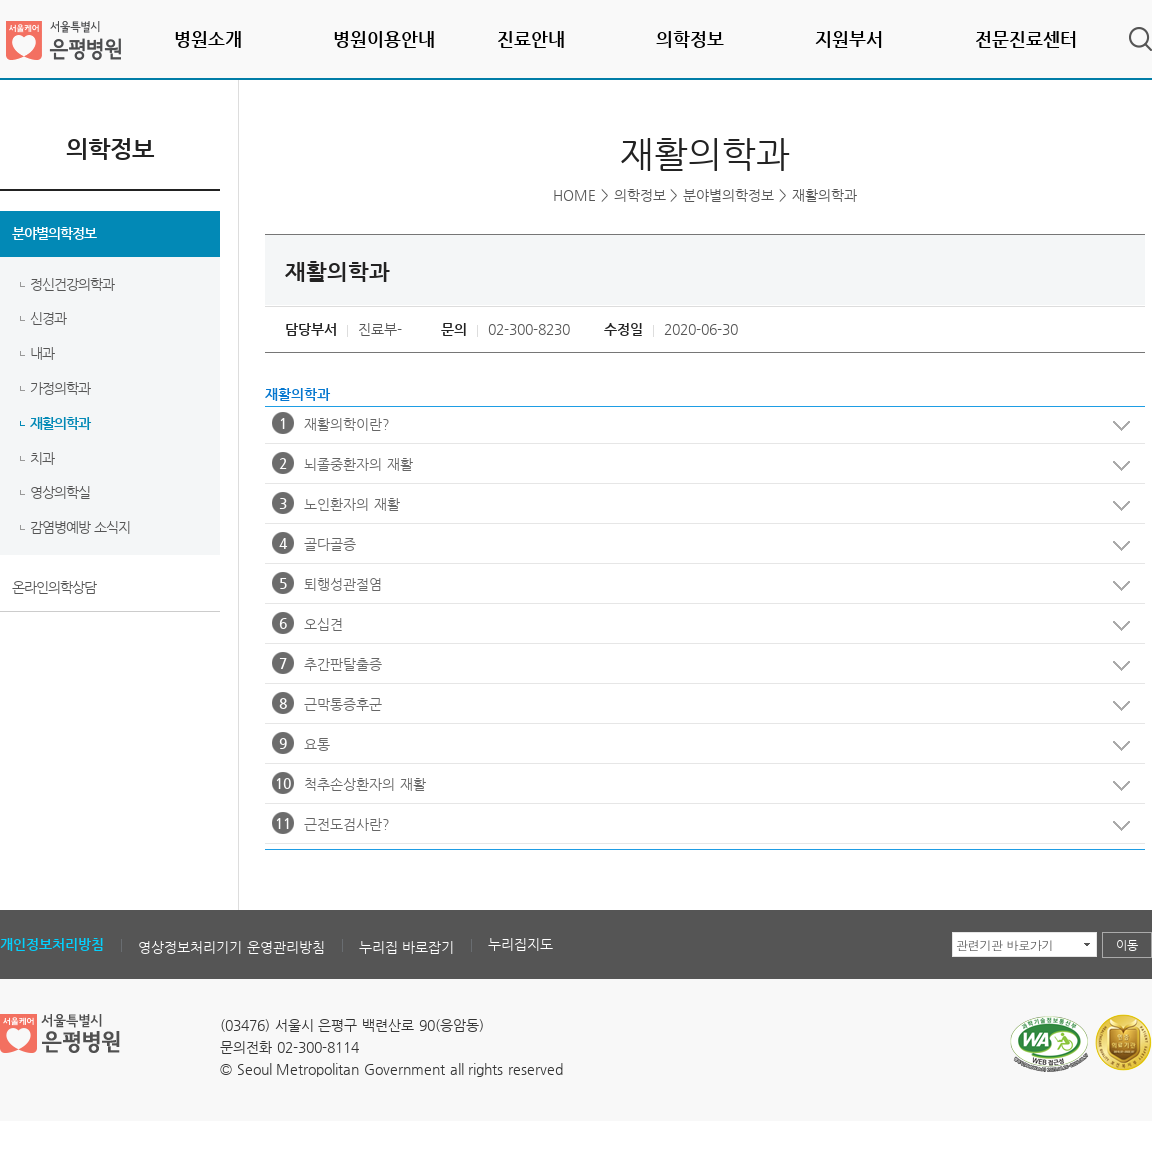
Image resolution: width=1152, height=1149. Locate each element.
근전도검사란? (697, 828)
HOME (574, 195)
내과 (42, 353)
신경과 (48, 318)
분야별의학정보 (54, 233)
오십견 (697, 628)
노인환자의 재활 (697, 508)
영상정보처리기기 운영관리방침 (231, 947)
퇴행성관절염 (697, 588)
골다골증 (697, 548)
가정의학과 (60, 388)
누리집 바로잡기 (407, 947)
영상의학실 (60, 492)
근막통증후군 (697, 708)
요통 (697, 748)
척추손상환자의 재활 (697, 788)
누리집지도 (520, 944)
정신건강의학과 (72, 284)
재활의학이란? (697, 428)
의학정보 (640, 195)
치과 (42, 458)
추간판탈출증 (697, 668)
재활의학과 (60, 423)
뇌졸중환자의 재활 (697, 468)
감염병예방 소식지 (80, 527)
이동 (1127, 945)
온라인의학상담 (54, 587)
